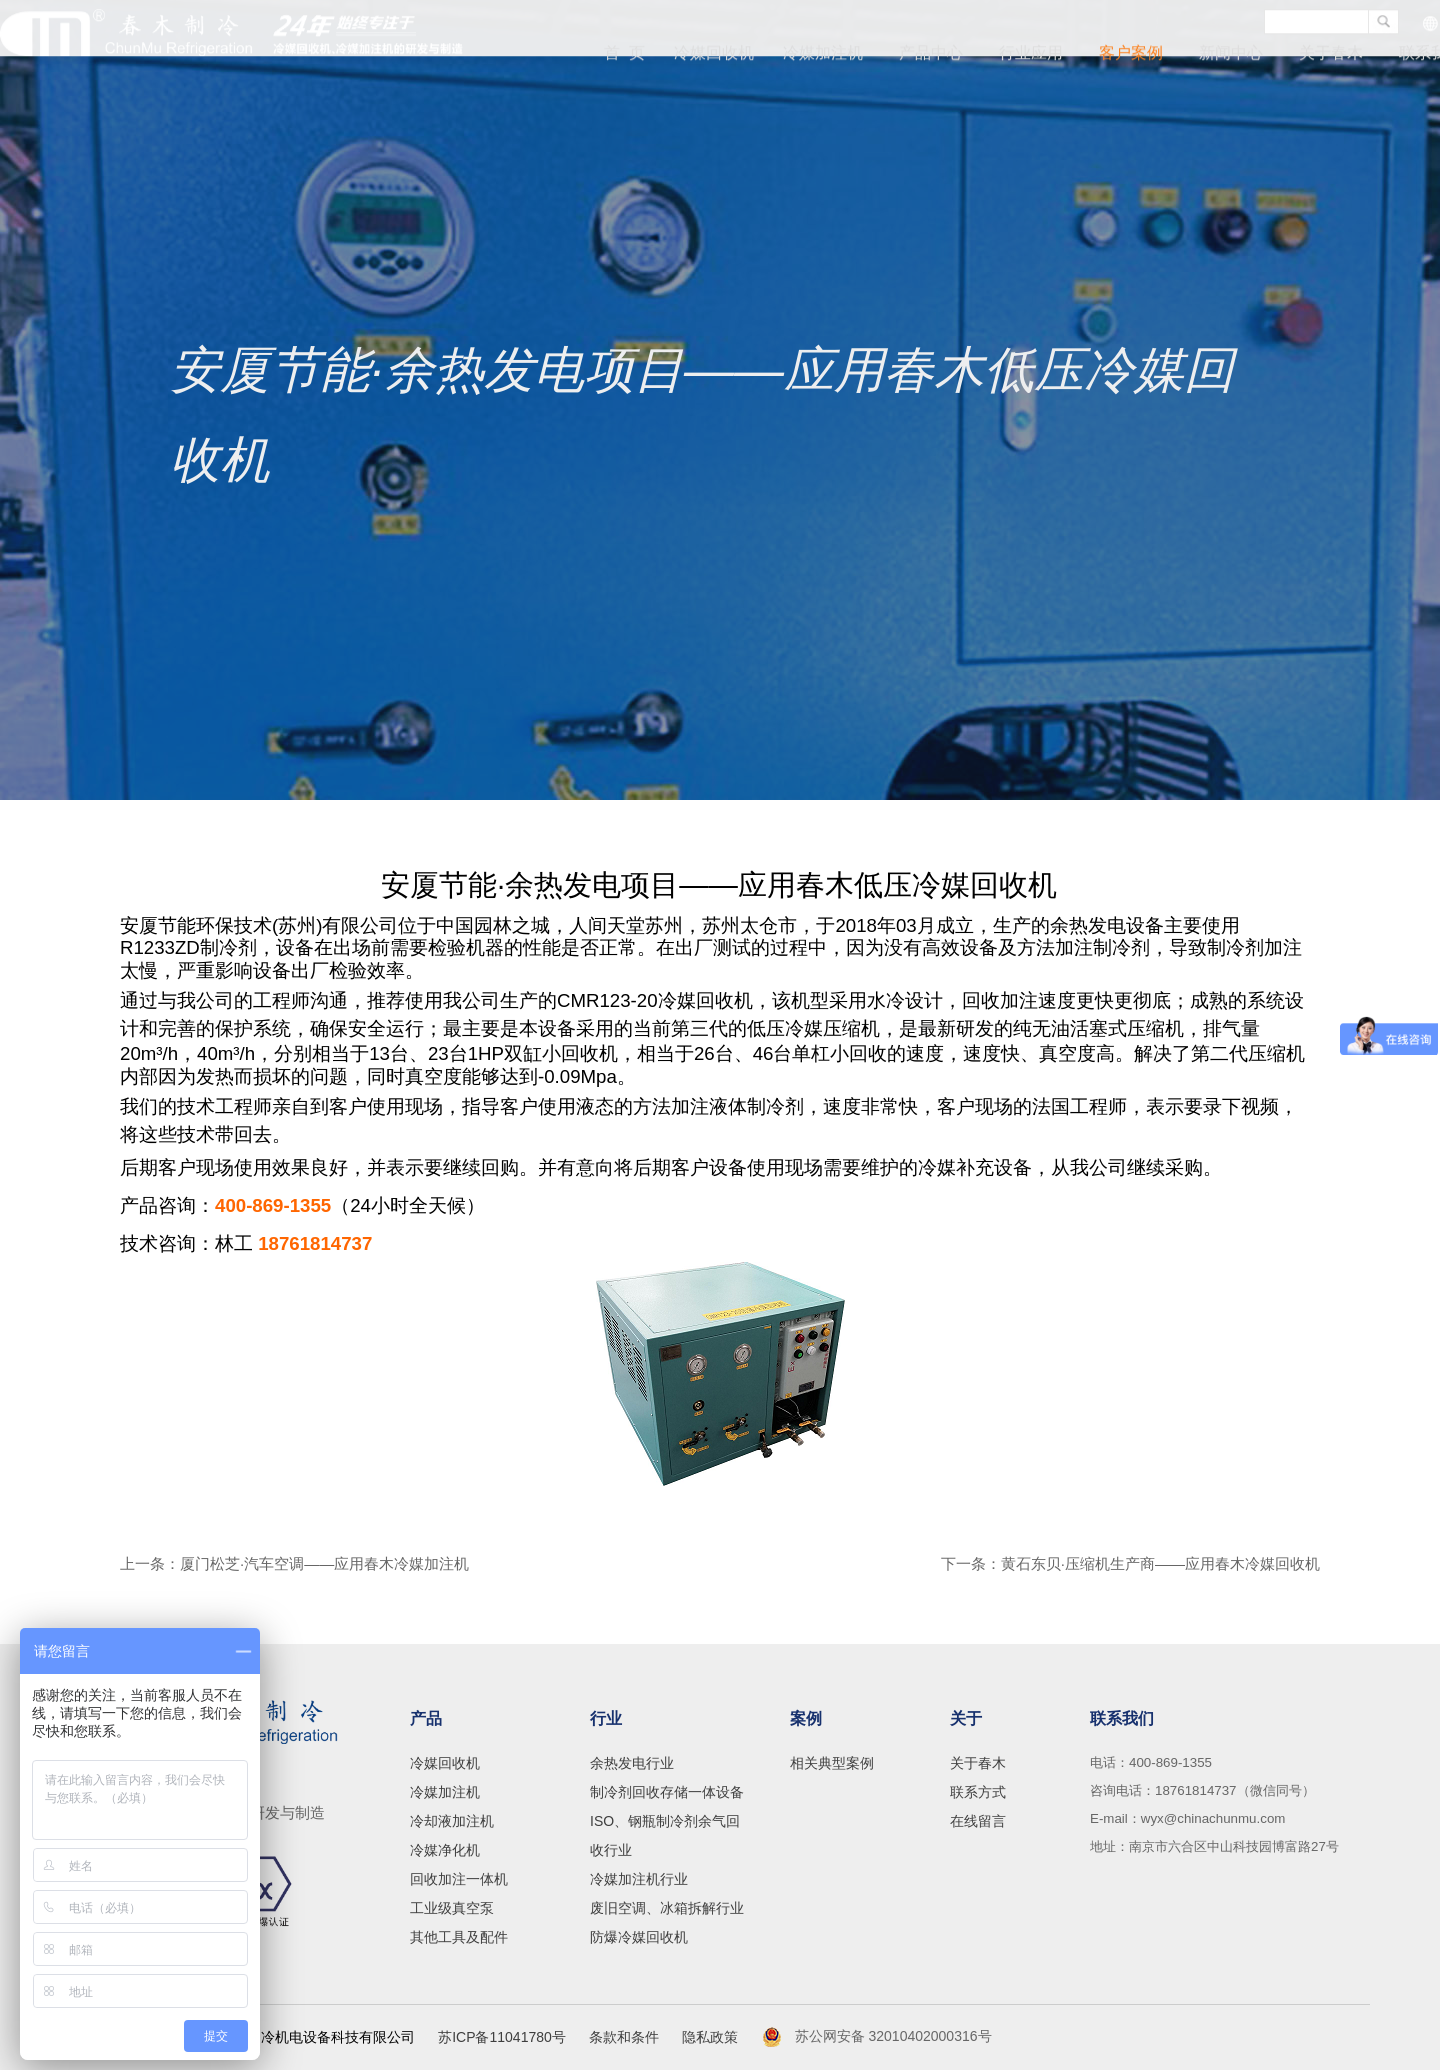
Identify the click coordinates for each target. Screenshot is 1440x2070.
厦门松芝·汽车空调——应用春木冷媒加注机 (324, 1563)
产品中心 (931, 55)
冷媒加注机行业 (639, 1879)
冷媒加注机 (823, 55)
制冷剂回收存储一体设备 (667, 1792)
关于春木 (1331, 55)
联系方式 (978, 1792)
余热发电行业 (632, 1763)
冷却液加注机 (452, 1821)
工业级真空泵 (452, 1908)
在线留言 (978, 1821)
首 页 (633, 55)
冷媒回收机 (718, 55)
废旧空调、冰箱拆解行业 (667, 1908)
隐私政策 (710, 2037)
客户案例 (1131, 55)
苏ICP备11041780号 (502, 2037)
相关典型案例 (832, 1763)
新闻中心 (1231, 55)
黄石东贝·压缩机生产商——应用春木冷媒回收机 (1160, 1563)
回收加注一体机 (459, 1879)
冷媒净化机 (445, 1850)
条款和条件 (624, 2037)
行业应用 (1031, 55)
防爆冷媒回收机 (639, 1937)
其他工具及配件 (459, 1937)
